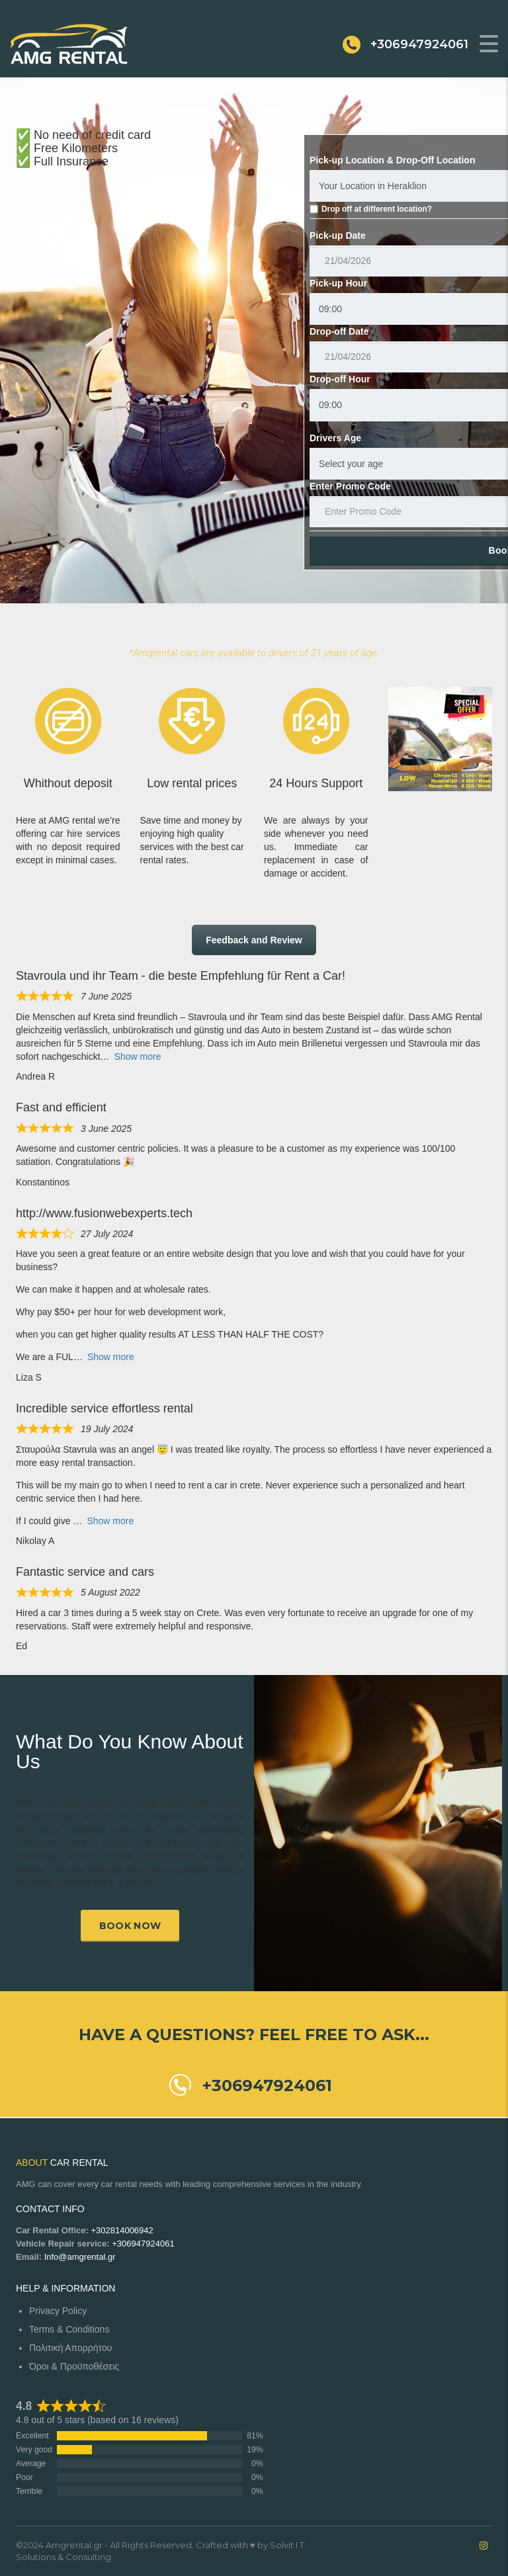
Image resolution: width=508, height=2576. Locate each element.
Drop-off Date (339, 331)
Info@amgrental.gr (80, 2257)
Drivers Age (335, 438)
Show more (137, 1056)
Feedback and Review (254, 940)
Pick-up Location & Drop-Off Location (392, 160)
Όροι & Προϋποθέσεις (74, 2366)
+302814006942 (122, 2230)
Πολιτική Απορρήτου (70, 2347)
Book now (130, 1926)
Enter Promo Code (350, 486)
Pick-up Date (338, 235)
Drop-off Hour (340, 379)
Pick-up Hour (338, 283)
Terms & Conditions (69, 2329)
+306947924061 (143, 2244)
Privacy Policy (58, 2310)
